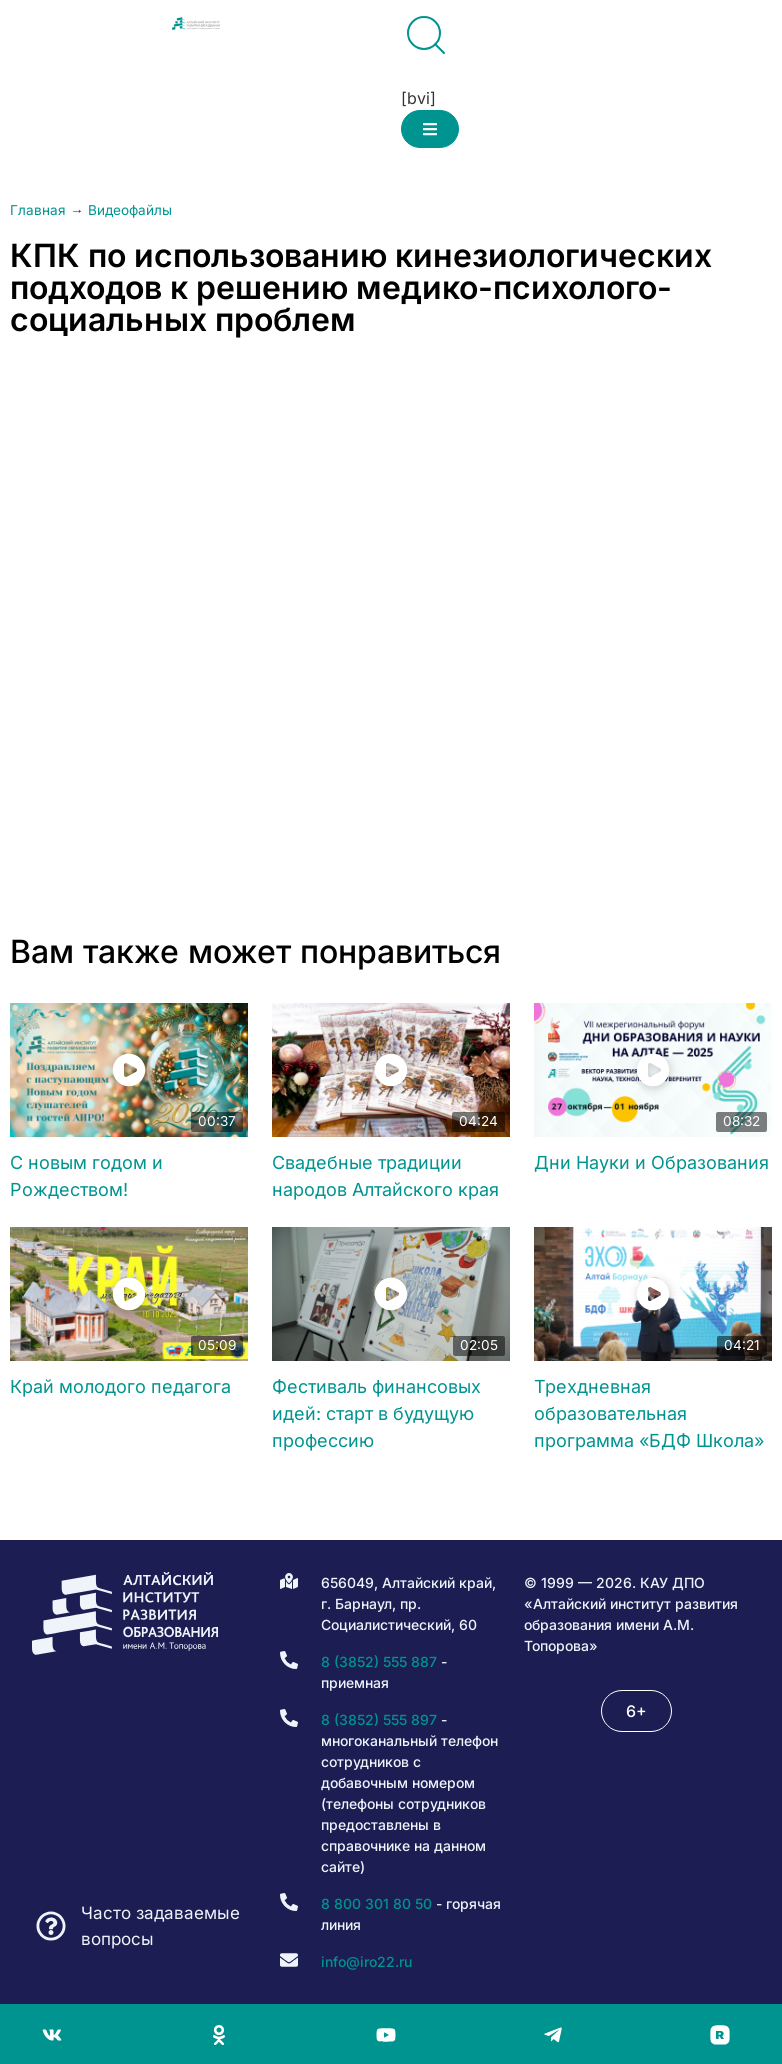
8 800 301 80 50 (376, 1903)
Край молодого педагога (120, 1386)
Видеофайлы (130, 210)
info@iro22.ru (366, 1961)
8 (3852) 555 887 (379, 1661)
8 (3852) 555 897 (379, 1719)
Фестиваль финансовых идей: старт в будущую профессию (376, 1413)
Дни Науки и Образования (651, 1162)
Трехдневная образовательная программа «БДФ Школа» (649, 1413)
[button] (430, 129)
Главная (38, 210)
